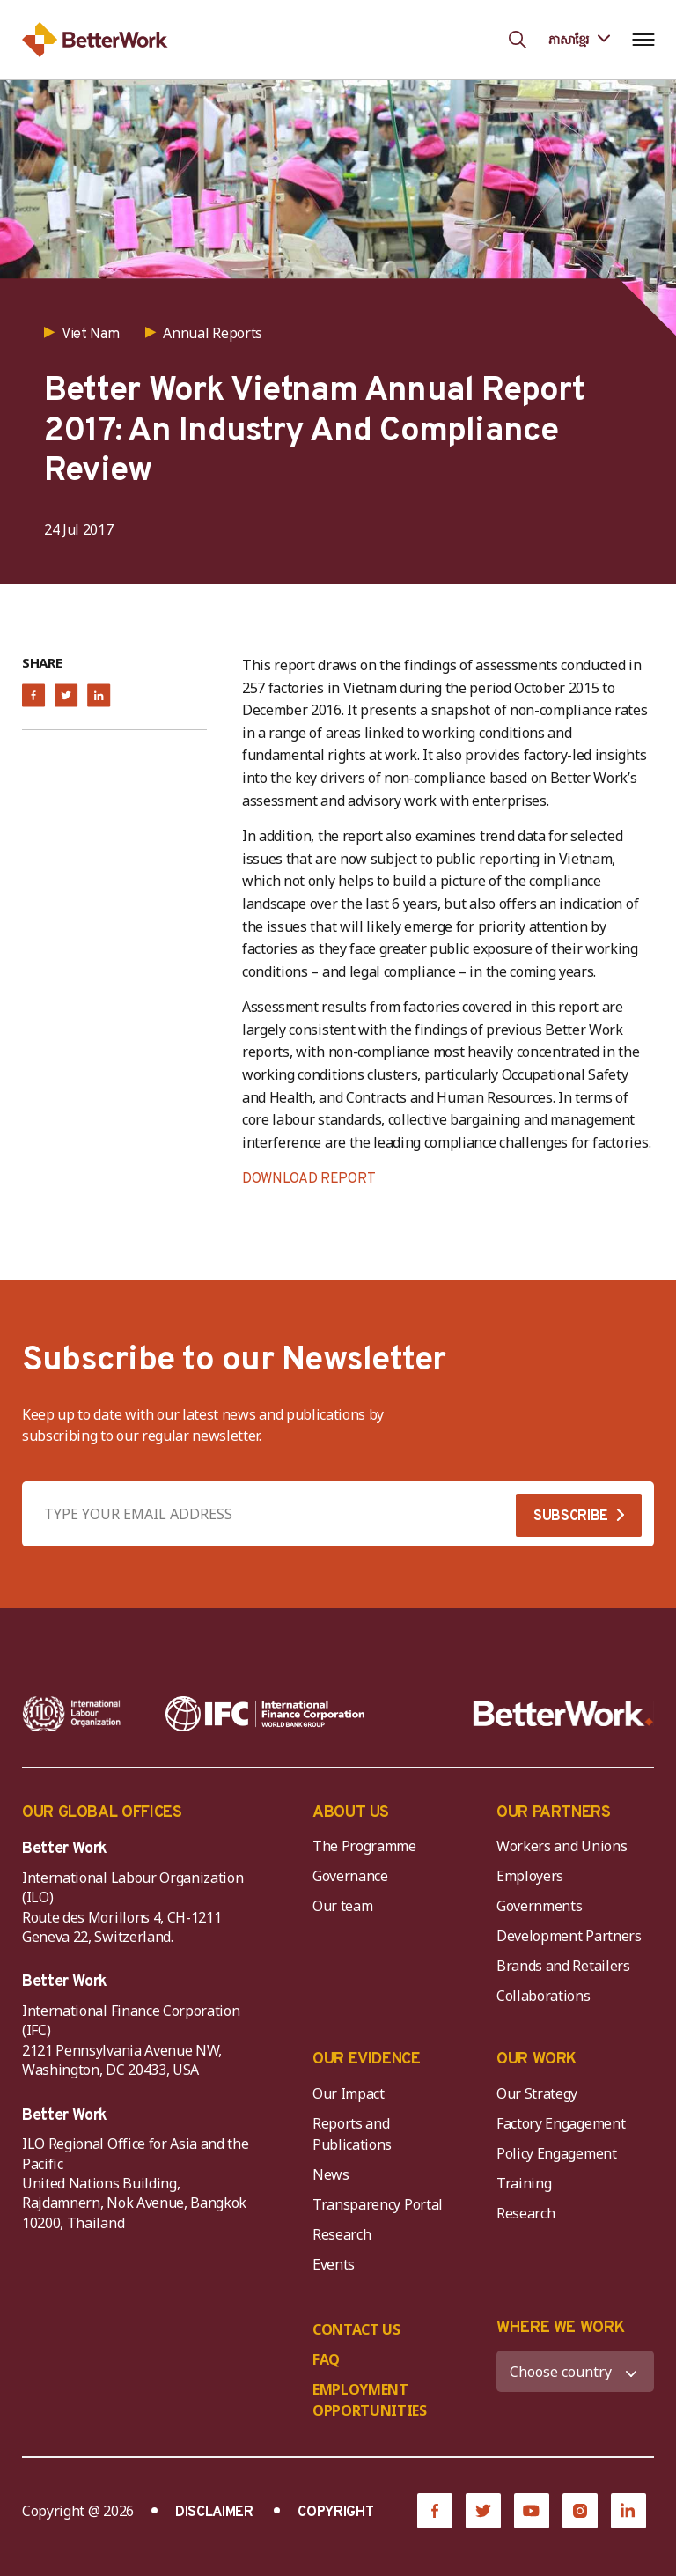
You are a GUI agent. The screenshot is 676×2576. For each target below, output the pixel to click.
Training (523, 2183)
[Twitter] (483, 2510)
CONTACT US (356, 2329)
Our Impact (348, 2093)
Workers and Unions (561, 1846)
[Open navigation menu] (643, 40)
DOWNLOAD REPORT (308, 1179)
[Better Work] (563, 1714)
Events (333, 2264)
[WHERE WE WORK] (575, 2371)
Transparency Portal (377, 2204)
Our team (342, 1905)
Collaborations (543, 1995)
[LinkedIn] (628, 2510)
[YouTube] (531, 2510)
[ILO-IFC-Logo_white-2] (71, 1713)
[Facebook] (434, 2510)
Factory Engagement (560, 2123)
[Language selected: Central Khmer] (579, 39)
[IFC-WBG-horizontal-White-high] (264, 1713)
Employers (529, 1876)
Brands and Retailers (563, 1965)
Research (341, 2234)
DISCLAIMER (214, 2512)
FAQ (326, 2359)
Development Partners (569, 1935)
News (330, 2174)
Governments (539, 1905)
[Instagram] (580, 2510)
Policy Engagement (559, 2153)
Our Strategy (536, 2093)
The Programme (364, 1846)
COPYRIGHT (335, 2512)
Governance (350, 1876)
